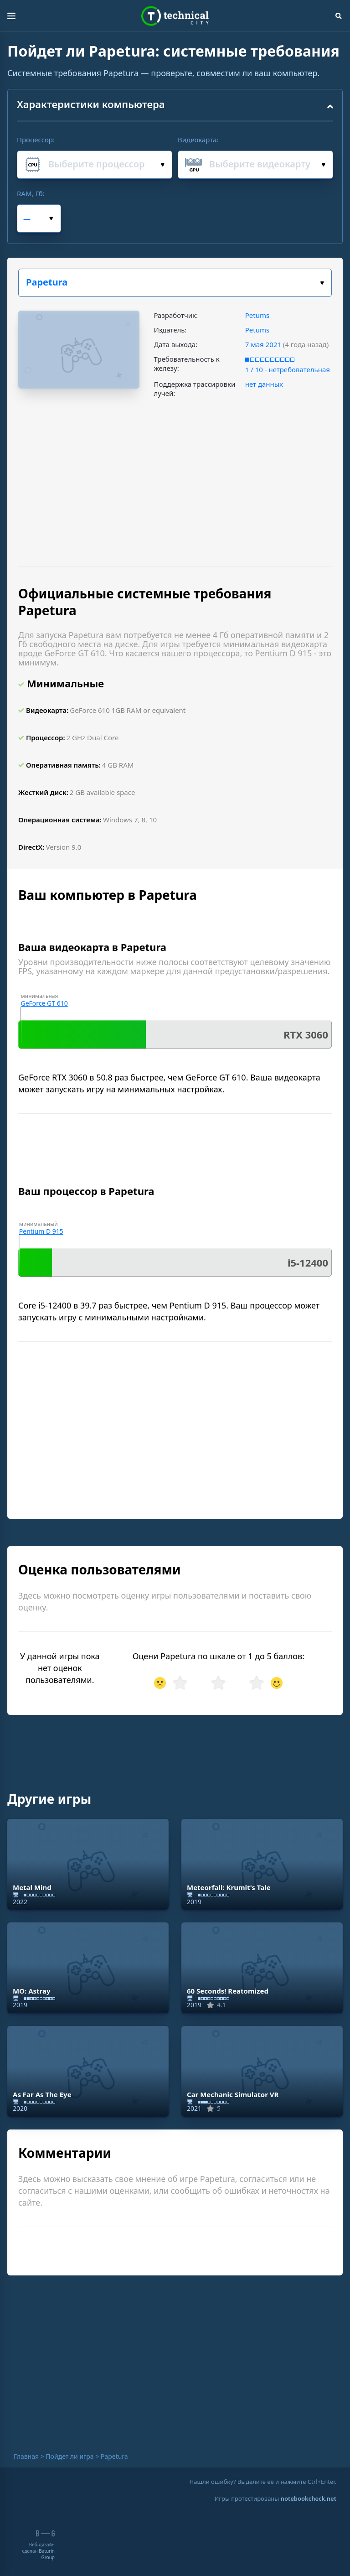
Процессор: (36, 139)
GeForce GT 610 (44, 1003)
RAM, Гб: (31, 193)
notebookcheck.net (308, 2498)
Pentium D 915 (41, 1231)
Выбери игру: (322, 283)
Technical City (175, 16)
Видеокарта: (198, 139)
